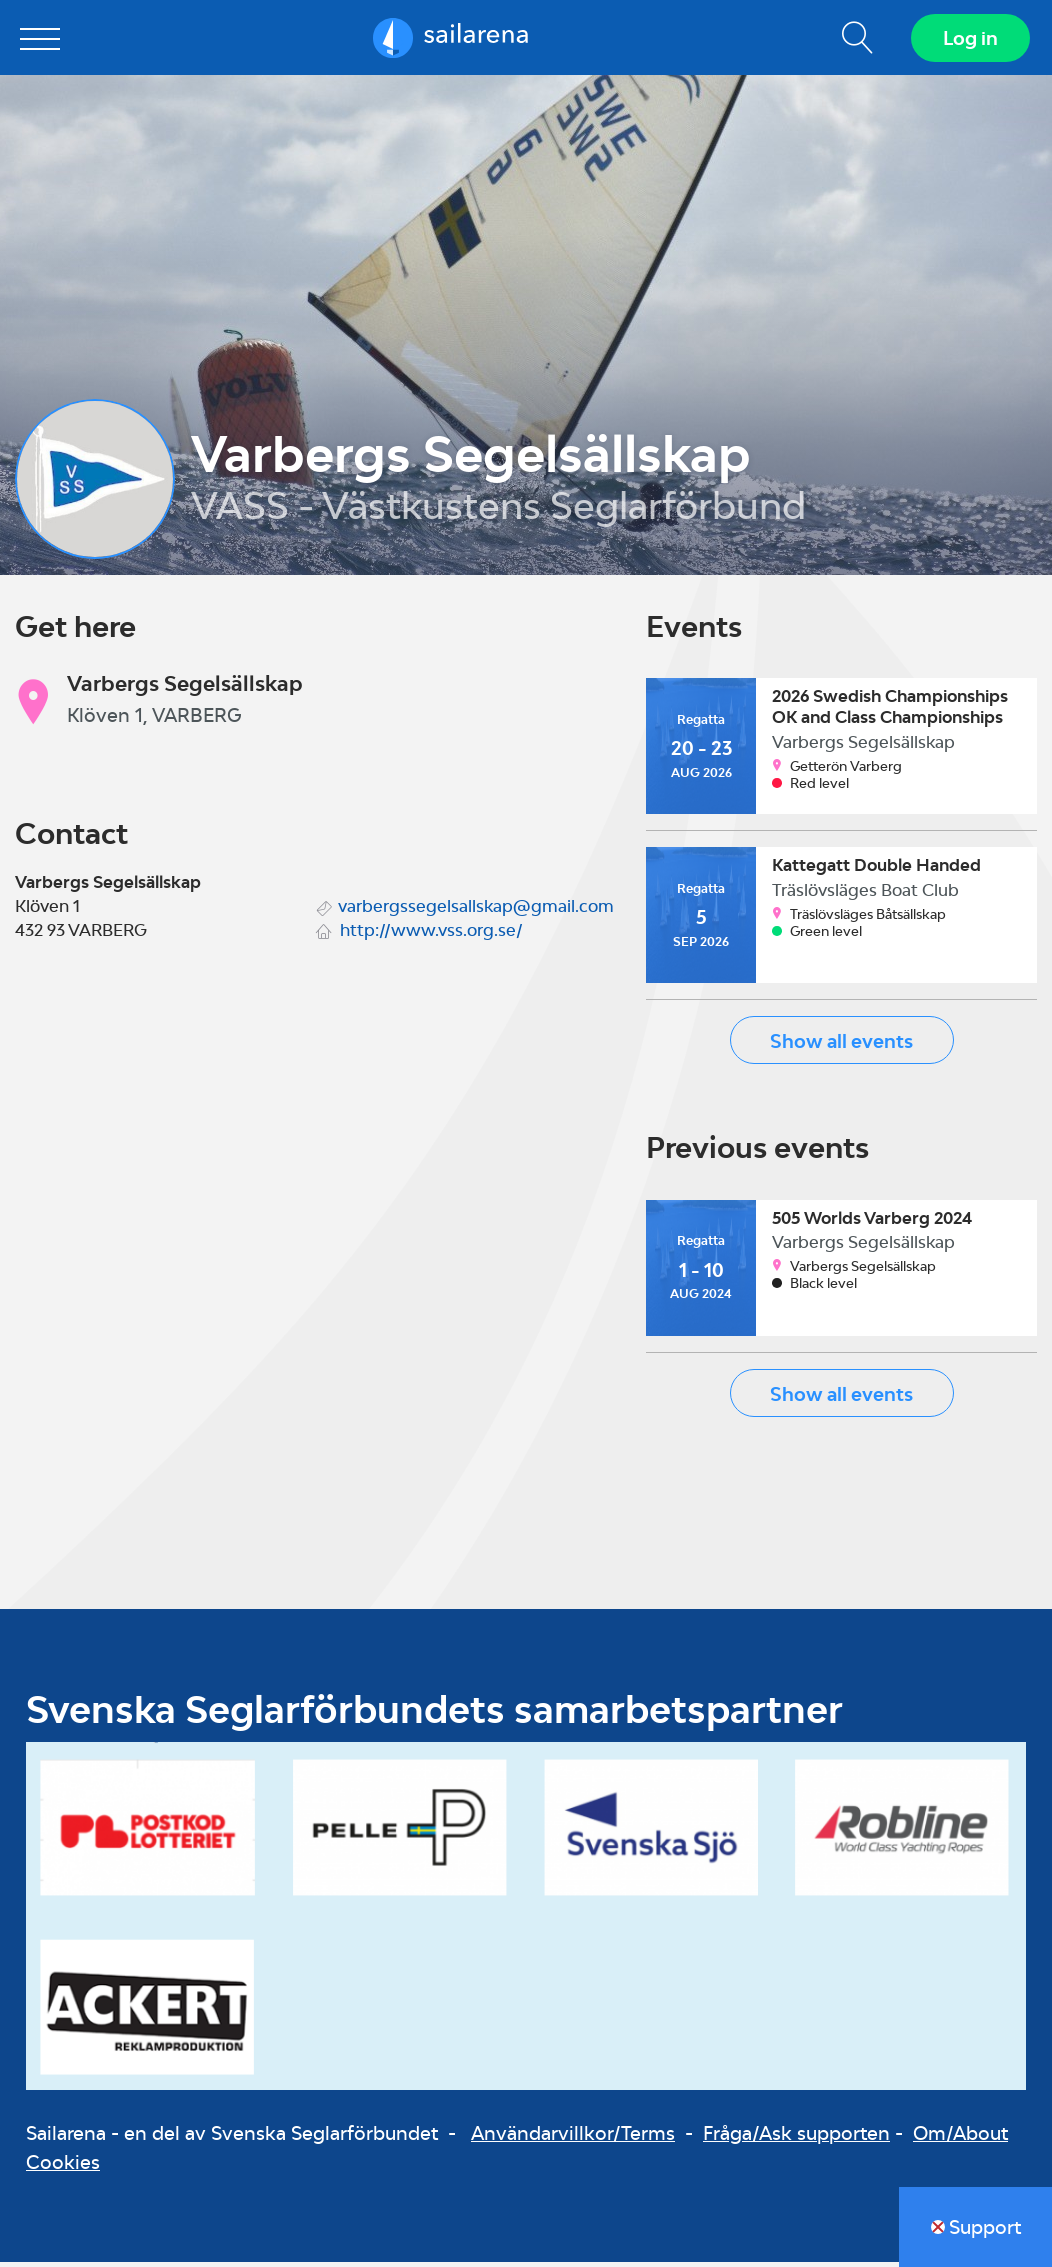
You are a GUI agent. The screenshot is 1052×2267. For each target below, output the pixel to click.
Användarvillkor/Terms (573, 2138)
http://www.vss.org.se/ (431, 934)
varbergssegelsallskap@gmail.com (476, 910)
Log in (968, 40)
